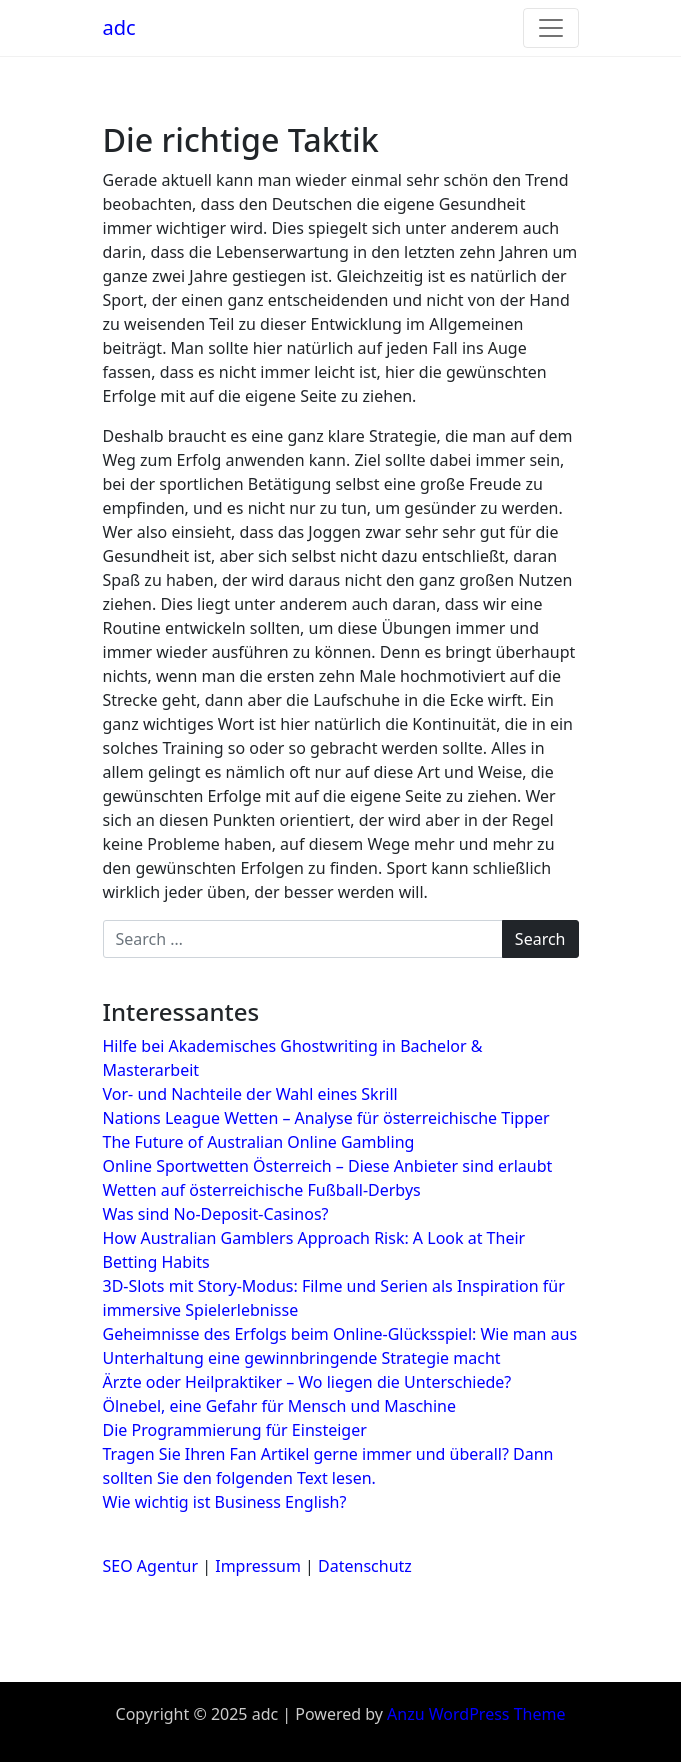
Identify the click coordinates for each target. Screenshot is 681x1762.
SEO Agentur (151, 1566)
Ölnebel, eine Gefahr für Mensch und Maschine (280, 1406)
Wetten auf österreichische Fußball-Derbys (262, 1190)
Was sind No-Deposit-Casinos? (216, 1214)
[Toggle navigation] (551, 28)
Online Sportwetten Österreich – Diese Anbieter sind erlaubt (328, 1166)
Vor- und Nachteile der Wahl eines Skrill (250, 1094)
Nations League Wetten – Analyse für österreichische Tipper (326, 1118)
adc (119, 27)
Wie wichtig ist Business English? (225, 1502)
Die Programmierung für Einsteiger (235, 1430)
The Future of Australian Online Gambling (259, 1142)
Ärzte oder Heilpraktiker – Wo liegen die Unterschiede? (307, 1382)
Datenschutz (365, 1566)
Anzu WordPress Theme (476, 1714)
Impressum (258, 1566)
